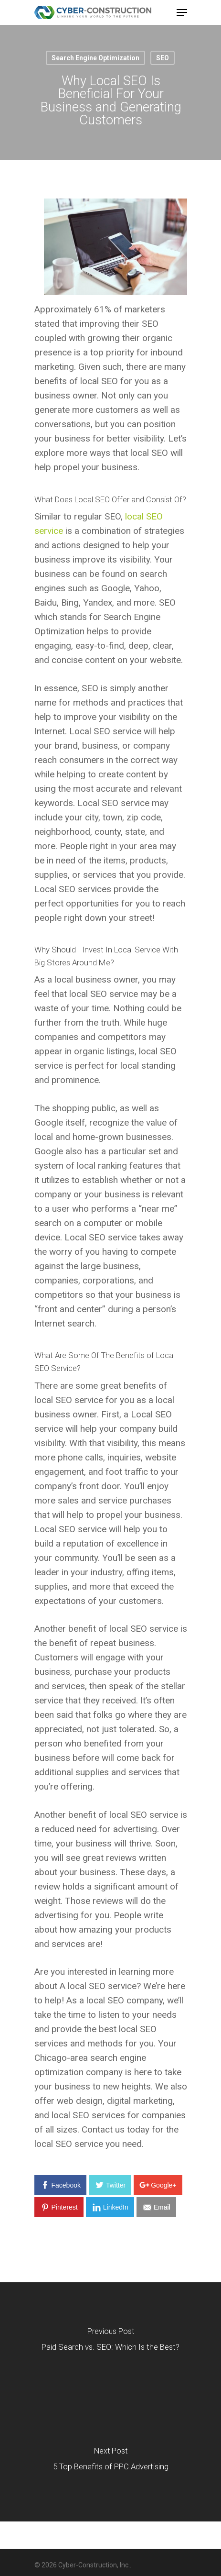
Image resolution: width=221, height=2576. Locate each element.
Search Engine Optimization (95, 58)
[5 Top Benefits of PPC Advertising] (110, 2461)
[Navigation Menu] (182, 12)
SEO (162, 58)
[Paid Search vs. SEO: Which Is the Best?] (110, 2342)
